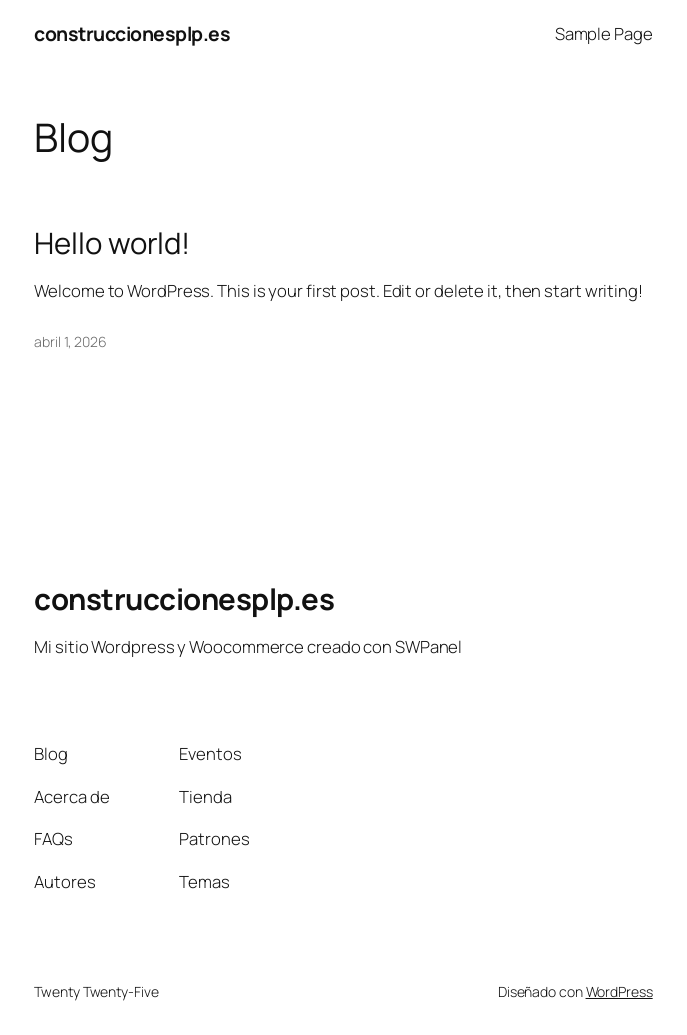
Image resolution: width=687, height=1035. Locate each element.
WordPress (619, 991)
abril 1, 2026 (70, 341)
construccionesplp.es (132, 33)
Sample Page (604, 33)
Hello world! (112, 243)
